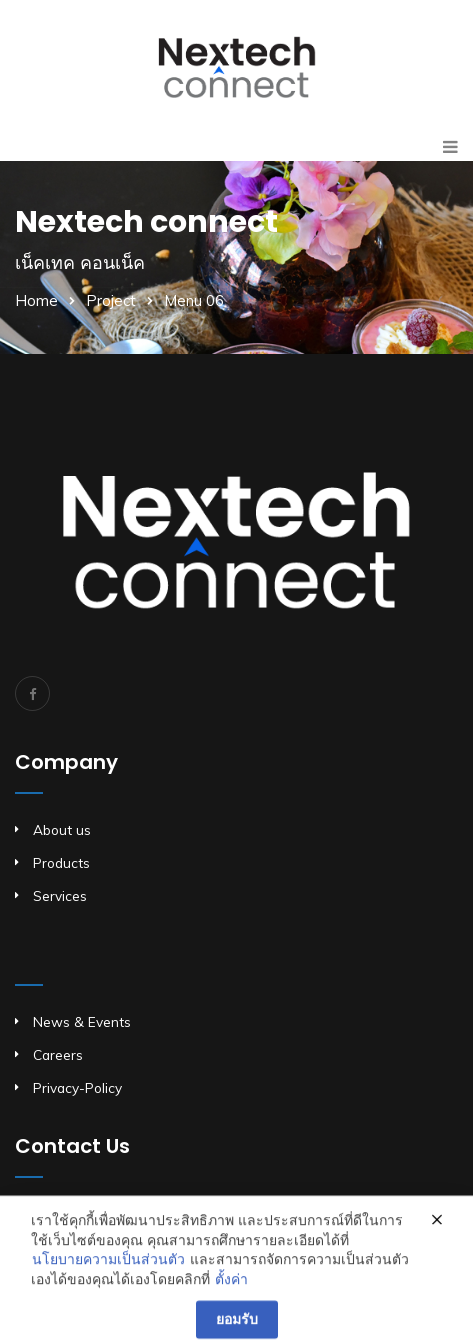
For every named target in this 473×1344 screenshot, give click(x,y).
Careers (58, 1054)
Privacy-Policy (77, 1087)
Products (61, 862)
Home (36, 300)
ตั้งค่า (231, 1291)
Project (111, 300)
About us (62, 829)
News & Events (82, 1021)
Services (60, 895)
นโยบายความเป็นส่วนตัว (108, 1271)
